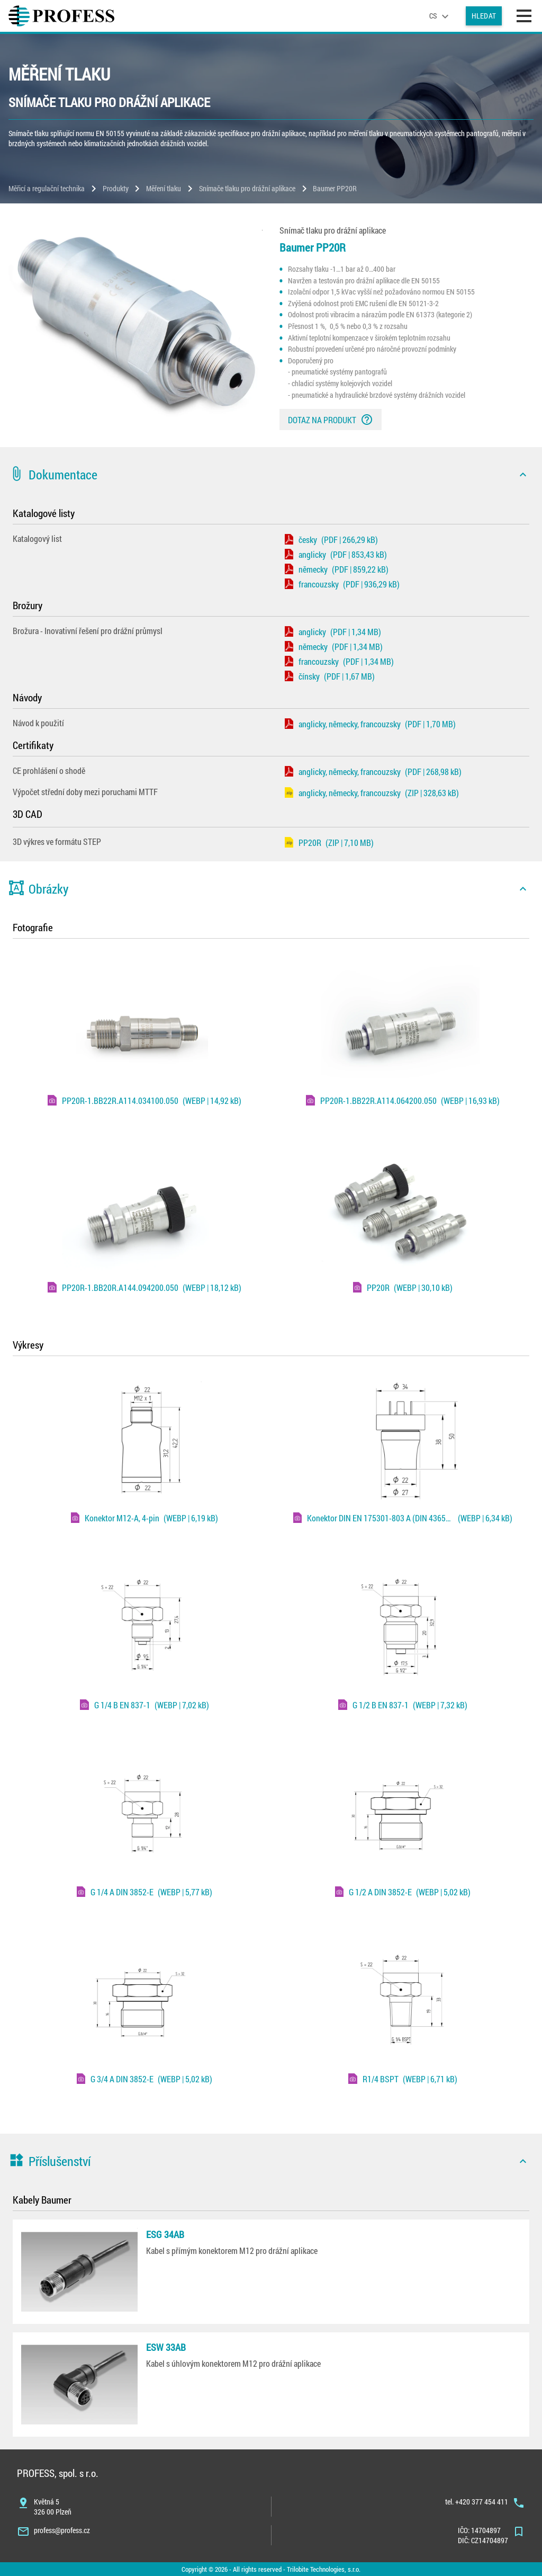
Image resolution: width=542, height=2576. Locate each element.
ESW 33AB (166, 2347)
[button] (271, 475)
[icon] (523, 474)
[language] (440, 15)
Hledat (484, 16)
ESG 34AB (165, 2234)
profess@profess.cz (62, 2530)
